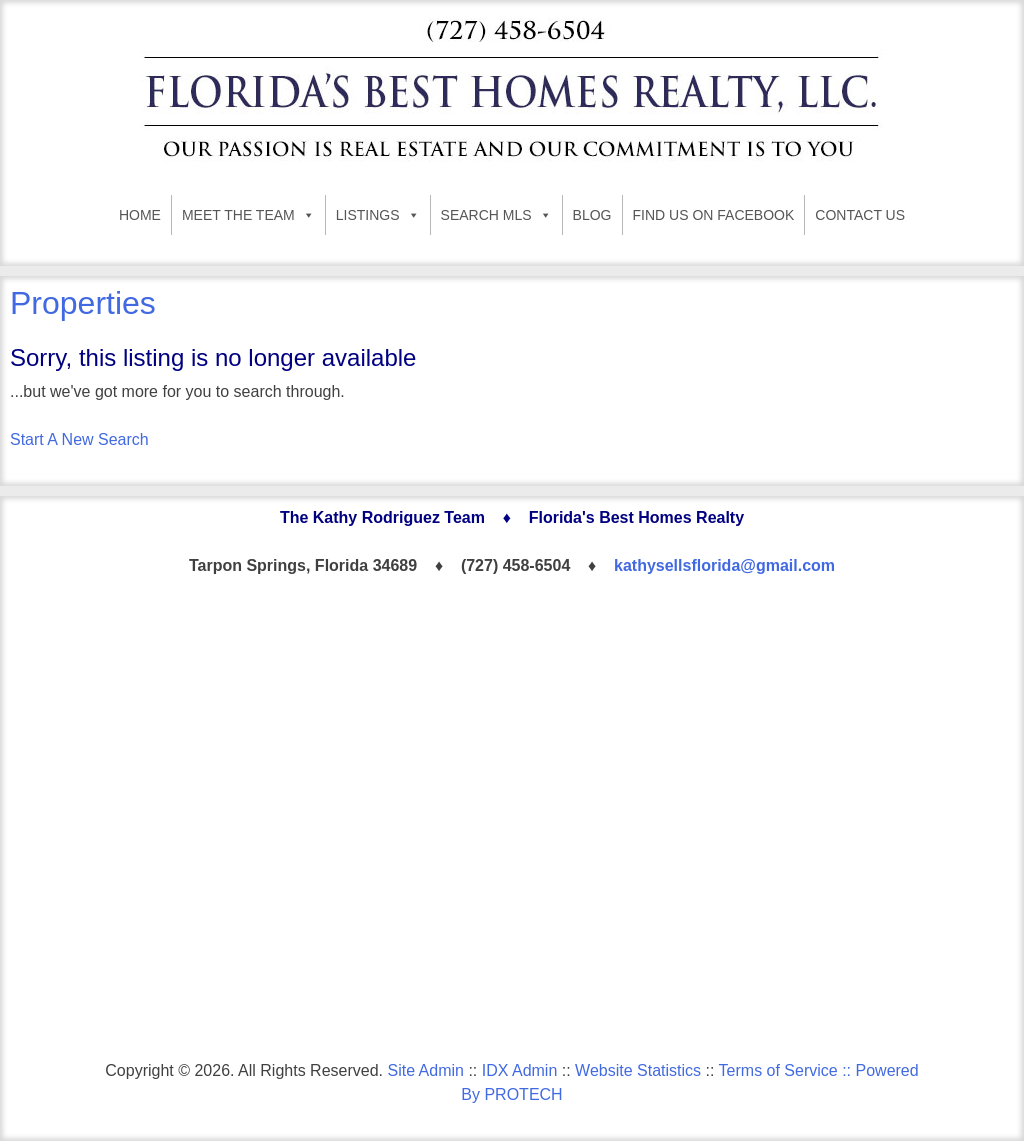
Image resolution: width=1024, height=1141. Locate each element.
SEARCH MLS (496, 215)
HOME (140, 215)
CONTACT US (860, 215)
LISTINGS (378, 215)
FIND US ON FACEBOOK (714, 215)
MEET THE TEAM (248, 215)
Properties (83, 303)
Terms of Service (778, 1070)
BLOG (592, 215)
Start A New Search (79, 439)
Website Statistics (638, 1070)
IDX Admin (520, 1070)
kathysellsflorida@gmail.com (724, 565)
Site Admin (425, 1070)
